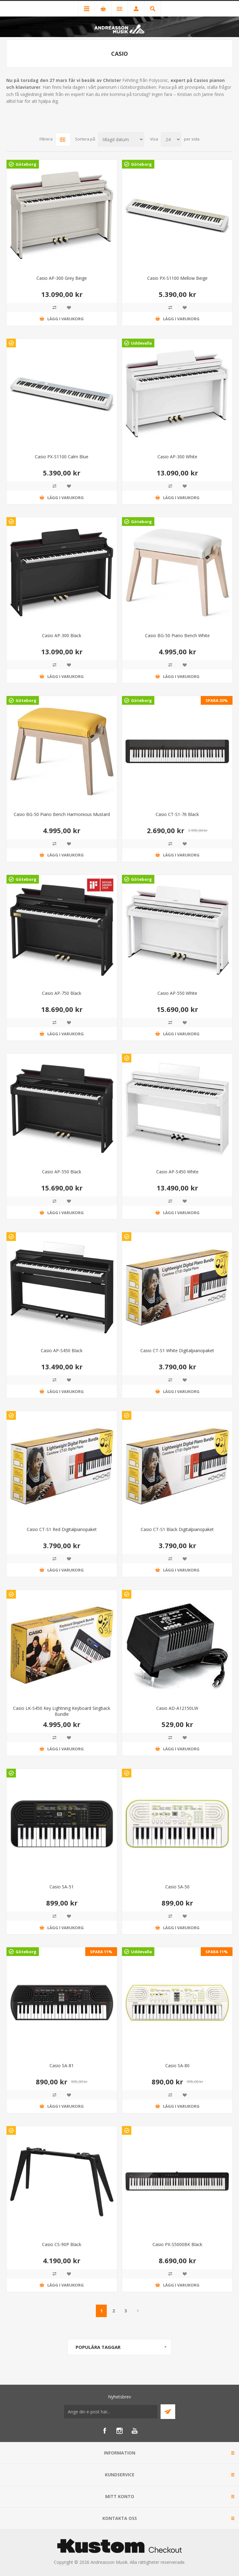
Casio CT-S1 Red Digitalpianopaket (62, 1529)
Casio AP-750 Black (61, 993)
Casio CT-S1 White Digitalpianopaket (177, 1350)
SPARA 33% (216, 700)
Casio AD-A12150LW (177, 1708)
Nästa (137, 2311)
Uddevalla (141, 343)
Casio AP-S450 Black (61, 1350)
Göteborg (26, 164)
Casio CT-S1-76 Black (177, 814)
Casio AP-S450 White (177, 1172)
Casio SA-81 (61, 2065)
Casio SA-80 (177, 2065)
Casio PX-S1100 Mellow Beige (177, 278)
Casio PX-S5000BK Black (177, 2244)
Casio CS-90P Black (61, 2244)
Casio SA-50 (177, 1887)
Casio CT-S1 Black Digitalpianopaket (177, 1529)
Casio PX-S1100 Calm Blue (61, 457)
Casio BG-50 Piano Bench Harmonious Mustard (62, 814)
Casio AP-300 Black (61, 635)
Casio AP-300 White (177, 457)
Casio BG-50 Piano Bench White (177, 635)
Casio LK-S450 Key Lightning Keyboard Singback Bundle (61, 1711)
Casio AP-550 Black (61, 1172)
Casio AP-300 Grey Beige (61, 278)
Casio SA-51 (61, 1887)
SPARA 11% (101, 1951)
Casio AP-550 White (177, 993)
